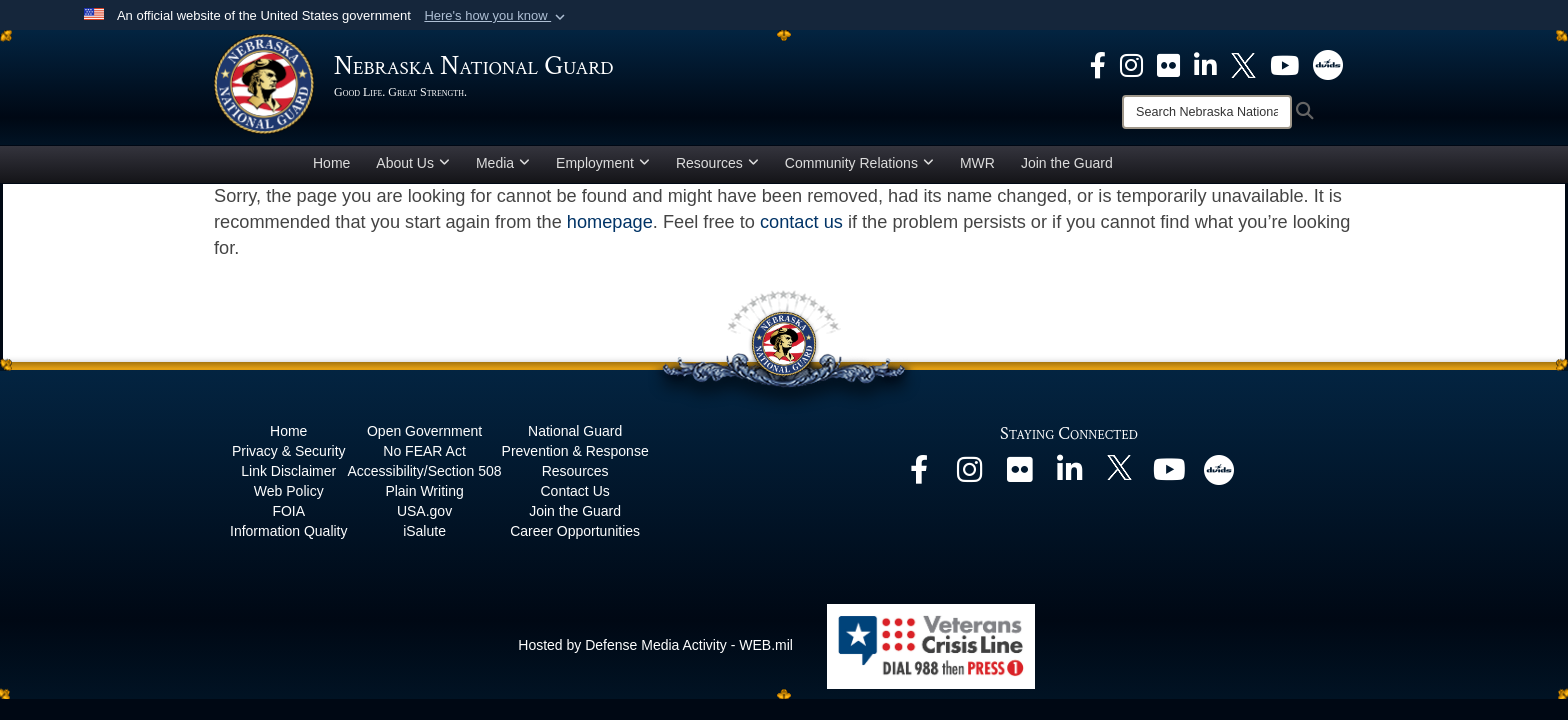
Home (331, 163)
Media (503, 163)
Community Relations (859, 163)
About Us (413, 163)
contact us (801, 222)
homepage (610, 222)
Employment (603, 163)
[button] (496, 16)
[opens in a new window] (1098, 64)
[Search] (1207, 112)
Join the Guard (1067, 163)
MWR (977, 163)
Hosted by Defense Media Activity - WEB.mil (655, 645)
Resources (717, 163)
